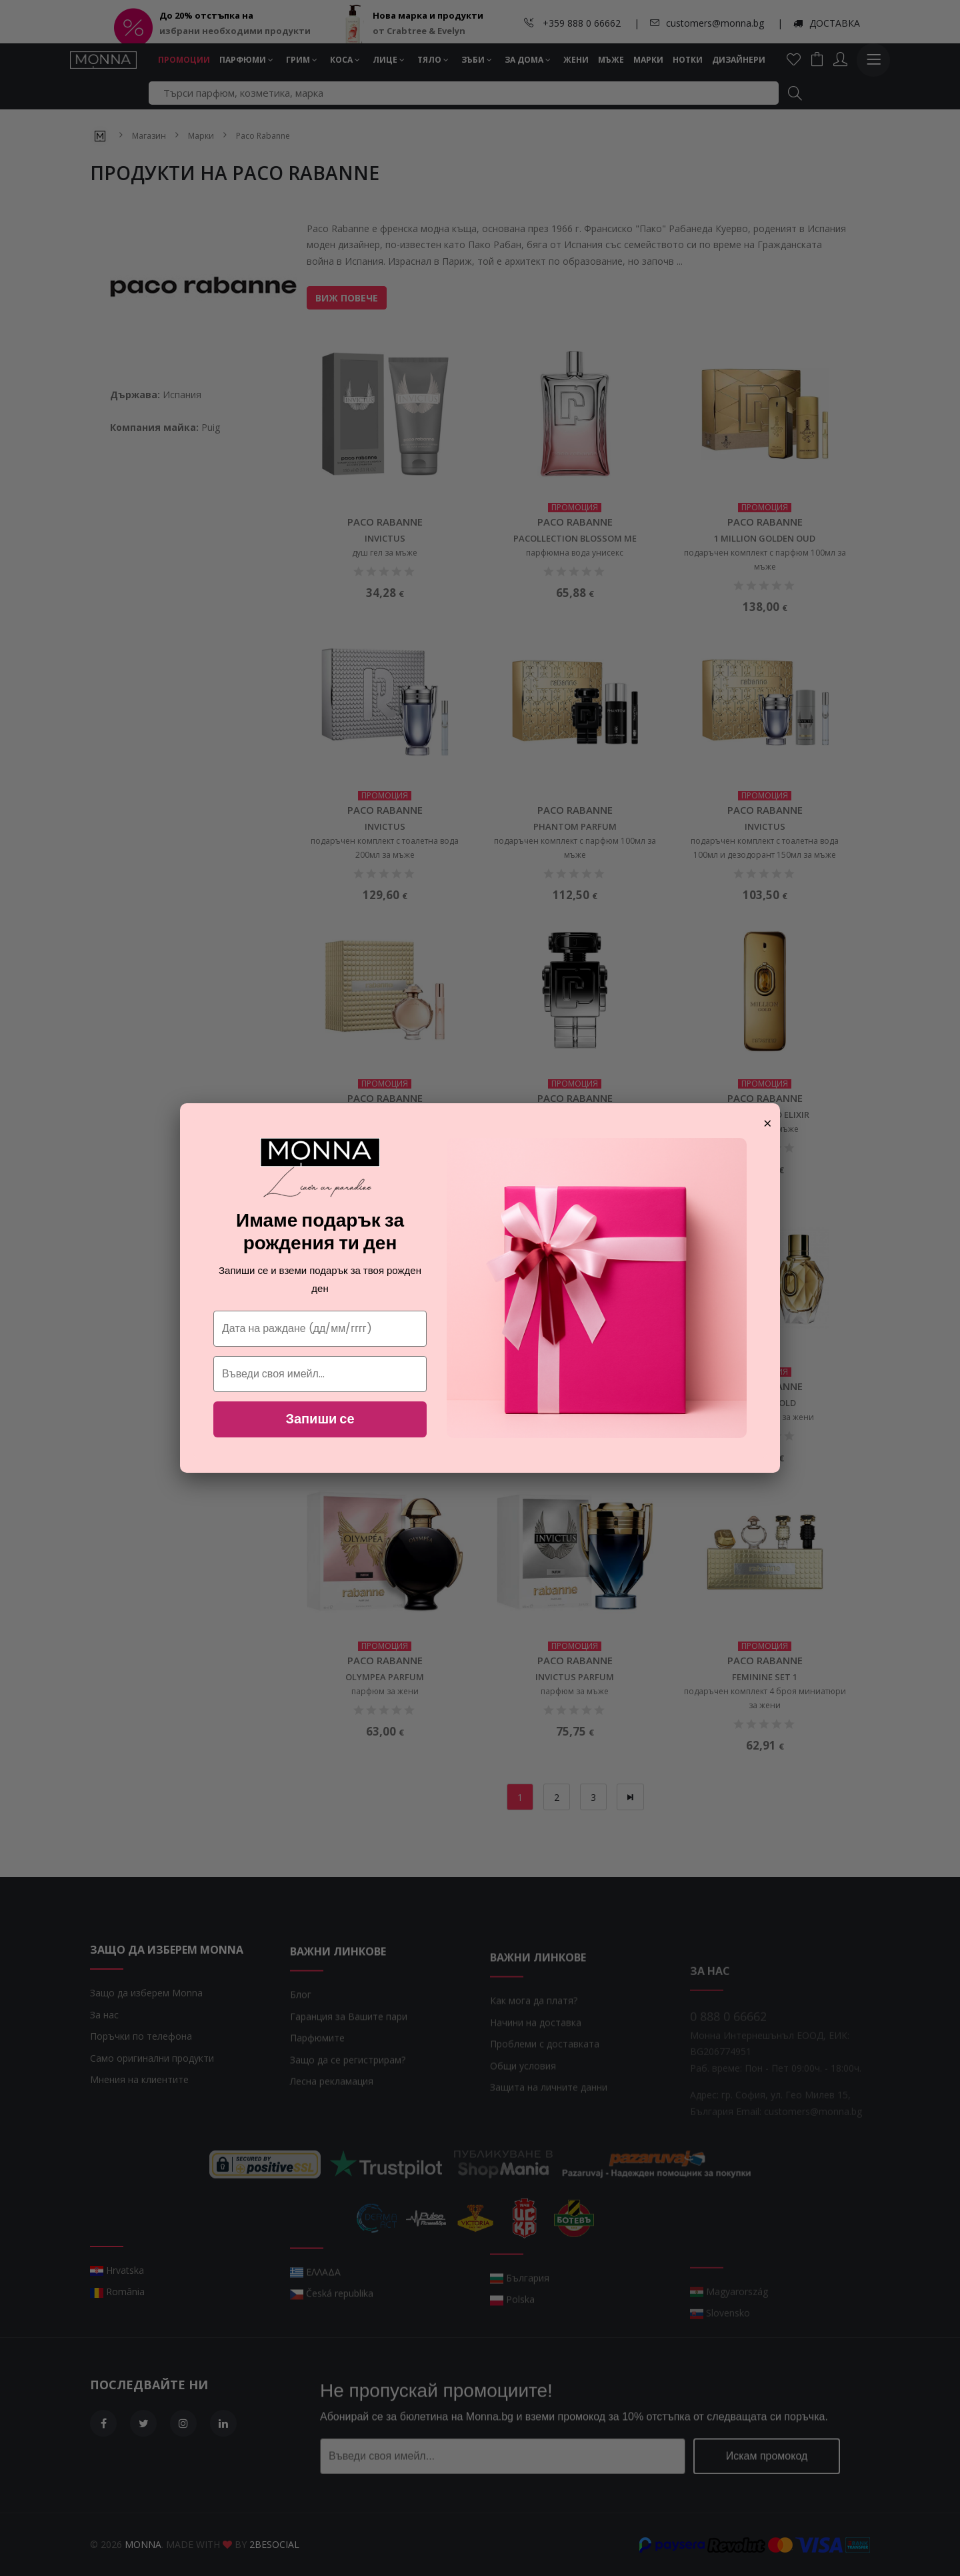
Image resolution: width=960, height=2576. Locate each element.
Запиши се (319, 1418)
